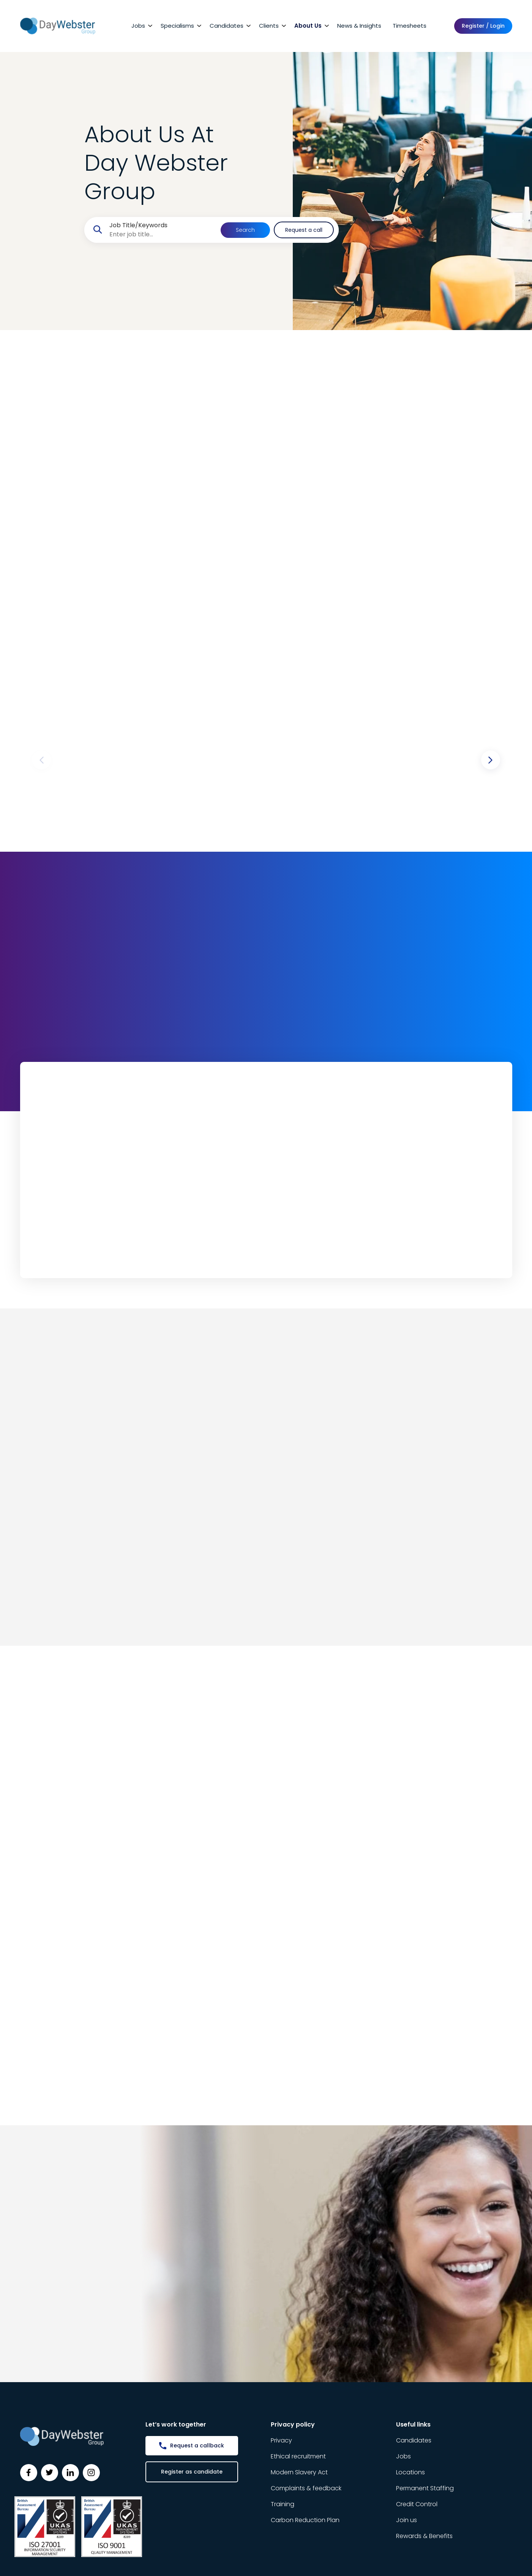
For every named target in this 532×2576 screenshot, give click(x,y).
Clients (269, 26)
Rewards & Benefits (424, 2536)
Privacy (281, 2440)
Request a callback (197, 2445)
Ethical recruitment (298, 2456)
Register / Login (483, 26)
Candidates (226, 26)
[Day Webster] (58, 25)
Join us (406, 2520)
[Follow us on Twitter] (49, 2472)
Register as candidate (192, 2471)
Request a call (303, 230)
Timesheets (409, 26)
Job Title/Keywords (138, 225)
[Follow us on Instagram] (91, 2472)
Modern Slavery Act (299, 2472)
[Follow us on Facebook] (28, 2472)
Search (245, 230)
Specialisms (177, 26)
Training (282, 2504)
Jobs (138, 26)
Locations (410, 2472)
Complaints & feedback (306, 2488)
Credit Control (416, 2504)
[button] (490, 759)
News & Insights (359, 26)
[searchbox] (162, 234)
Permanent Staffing (425, 2488)
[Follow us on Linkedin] (70, 2472)
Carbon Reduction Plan (305, 2520)
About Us (308, 26)
